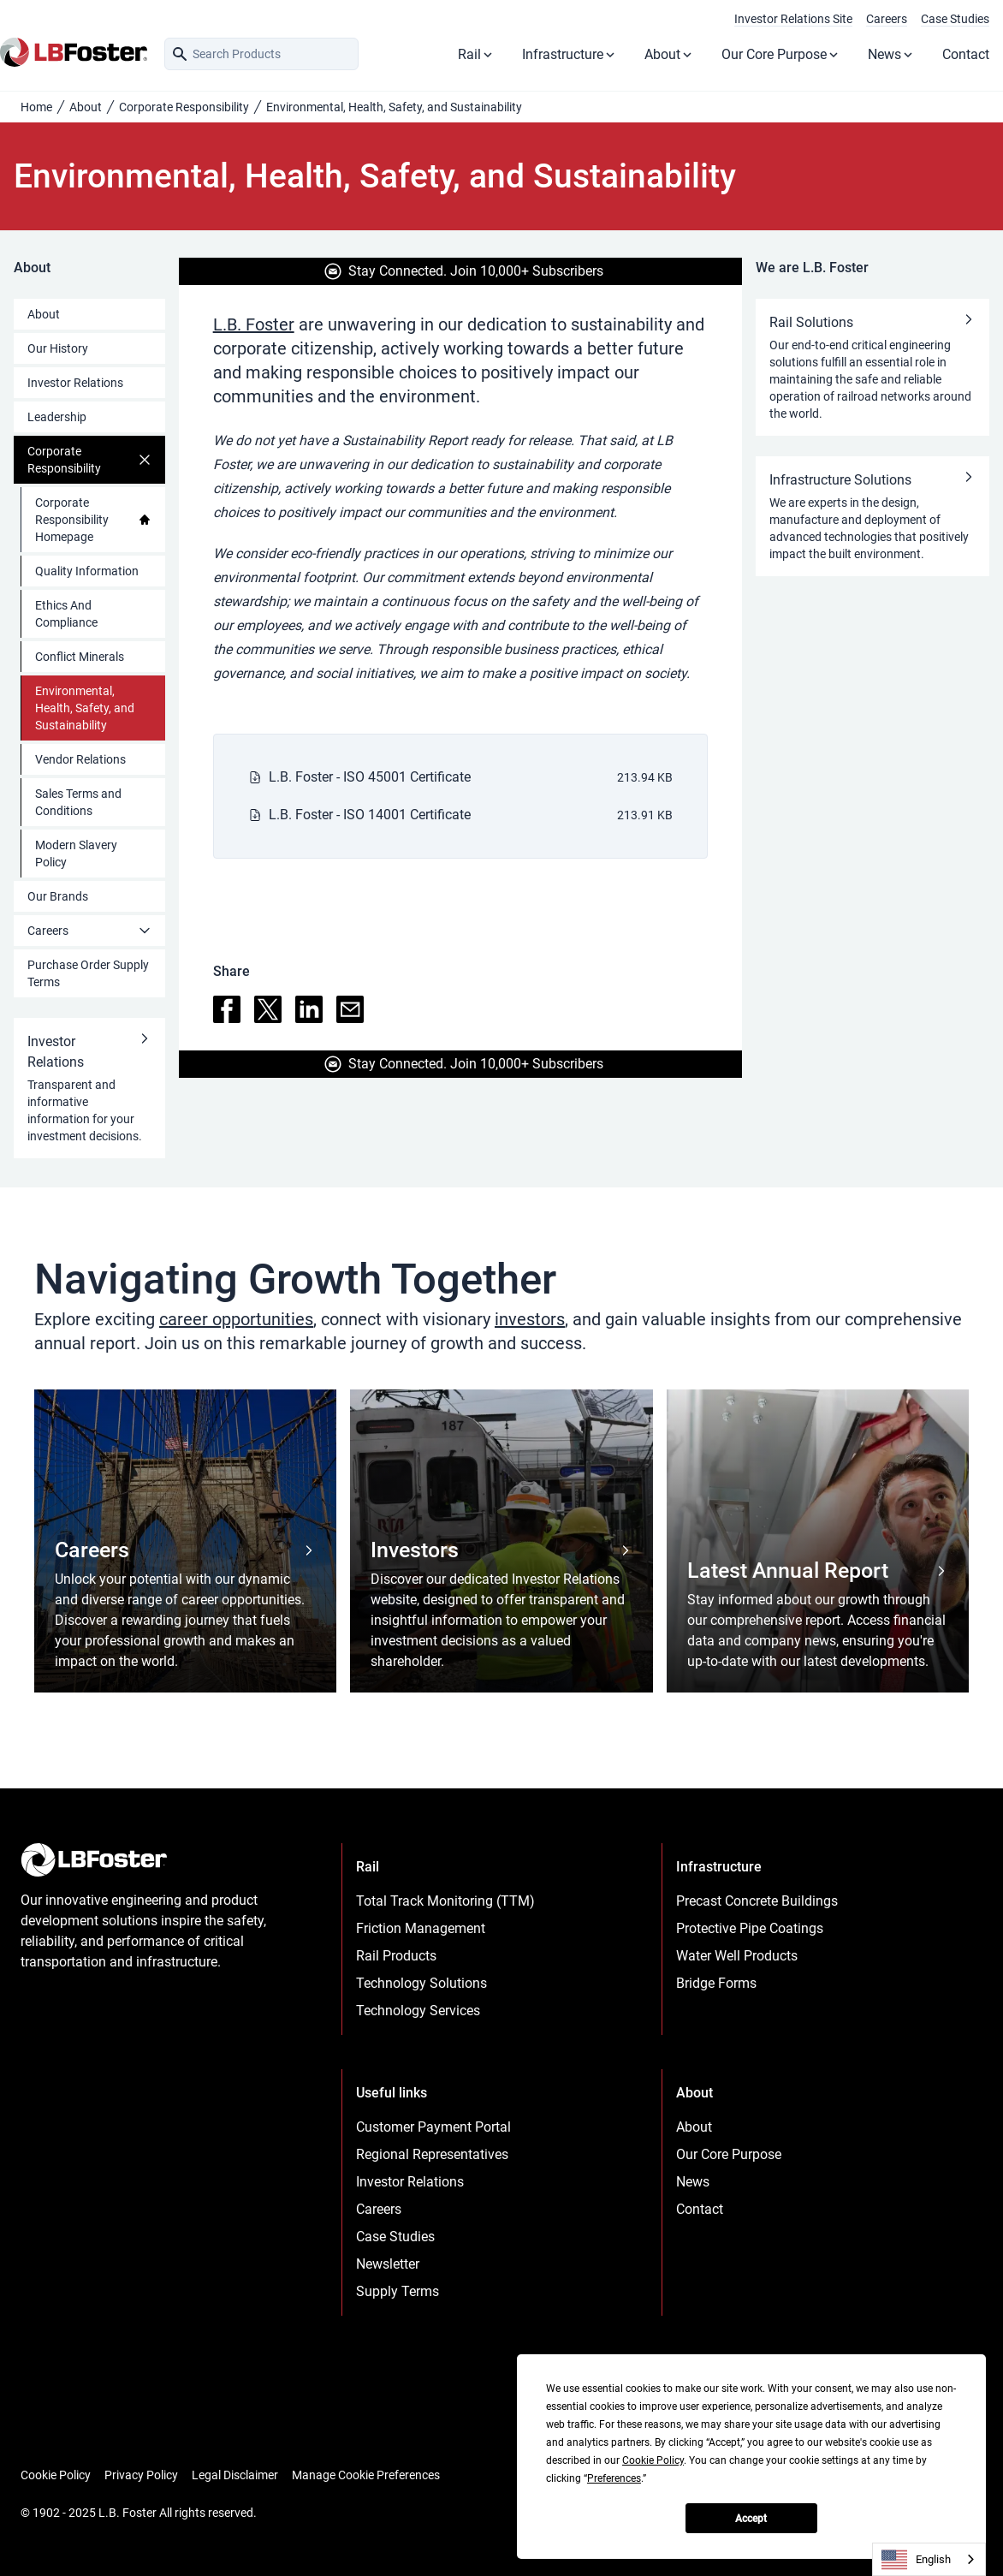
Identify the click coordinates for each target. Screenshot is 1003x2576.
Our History (57, 348)
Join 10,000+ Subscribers (526, 271)
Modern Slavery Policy (76, 853)
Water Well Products (737, 1956)
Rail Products (396, 1956)
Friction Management (420, 1928)
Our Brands (57, 896)
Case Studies (955, 19)
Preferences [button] (614, 2478)
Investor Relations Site (793, 19)
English (916, 2559)
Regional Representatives (432, 2154)
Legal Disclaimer (235, 2475)
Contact (965, 54)
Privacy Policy (141, 2475)
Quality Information (87, 571)
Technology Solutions (421, 1983)
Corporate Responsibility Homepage (93, 520)
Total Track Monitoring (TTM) (445, 1901)
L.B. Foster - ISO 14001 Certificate (370, 814)
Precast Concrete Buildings (757, 1901)
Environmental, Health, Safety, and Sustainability (84, 708)
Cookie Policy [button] (653, 2460)
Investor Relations (75, 383)
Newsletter (387, 2264)
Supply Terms (397, 2291)
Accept (751, 2519)
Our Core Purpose (780, 54)
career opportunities (236, 1319)
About (669, 54)
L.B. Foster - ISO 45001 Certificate (370, 777)
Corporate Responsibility (184, 107)
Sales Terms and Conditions (78, 802)
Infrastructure (569, 54)
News (891, 54)
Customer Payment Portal (433, 2127)
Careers (886, 19)
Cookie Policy (56, 2475)
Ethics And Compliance (66, 613)
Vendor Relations (80, 759)
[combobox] (929, 2559)
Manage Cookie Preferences (366, 2475)
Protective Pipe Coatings (749, 1928)
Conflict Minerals (79, 656)
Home (36, 107)
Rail (476, 54)
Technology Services (418, 2010)
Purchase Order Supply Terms (88, 973)
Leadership (56, 417)
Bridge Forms (716, 1983)
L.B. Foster (253, 324)
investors (530, 1319)
